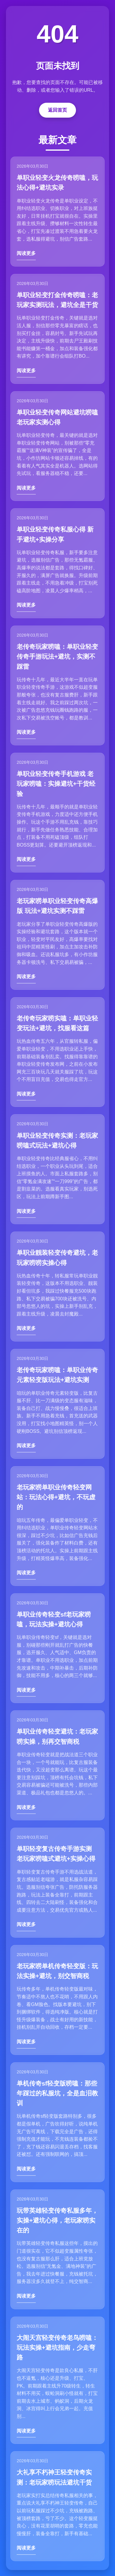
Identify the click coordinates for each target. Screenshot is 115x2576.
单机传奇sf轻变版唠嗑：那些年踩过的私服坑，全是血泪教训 (57, 2093)
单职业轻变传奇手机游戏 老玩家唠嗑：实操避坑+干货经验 (56, 783)
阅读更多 (26, 253)
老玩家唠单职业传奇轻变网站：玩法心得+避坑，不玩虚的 (56, 1497)
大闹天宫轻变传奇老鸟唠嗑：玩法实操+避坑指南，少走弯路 (57, 2347)
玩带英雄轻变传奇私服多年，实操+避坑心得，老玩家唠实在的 (57, 2220)
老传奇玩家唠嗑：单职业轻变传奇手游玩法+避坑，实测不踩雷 (57, 656)
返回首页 (57, 110)
